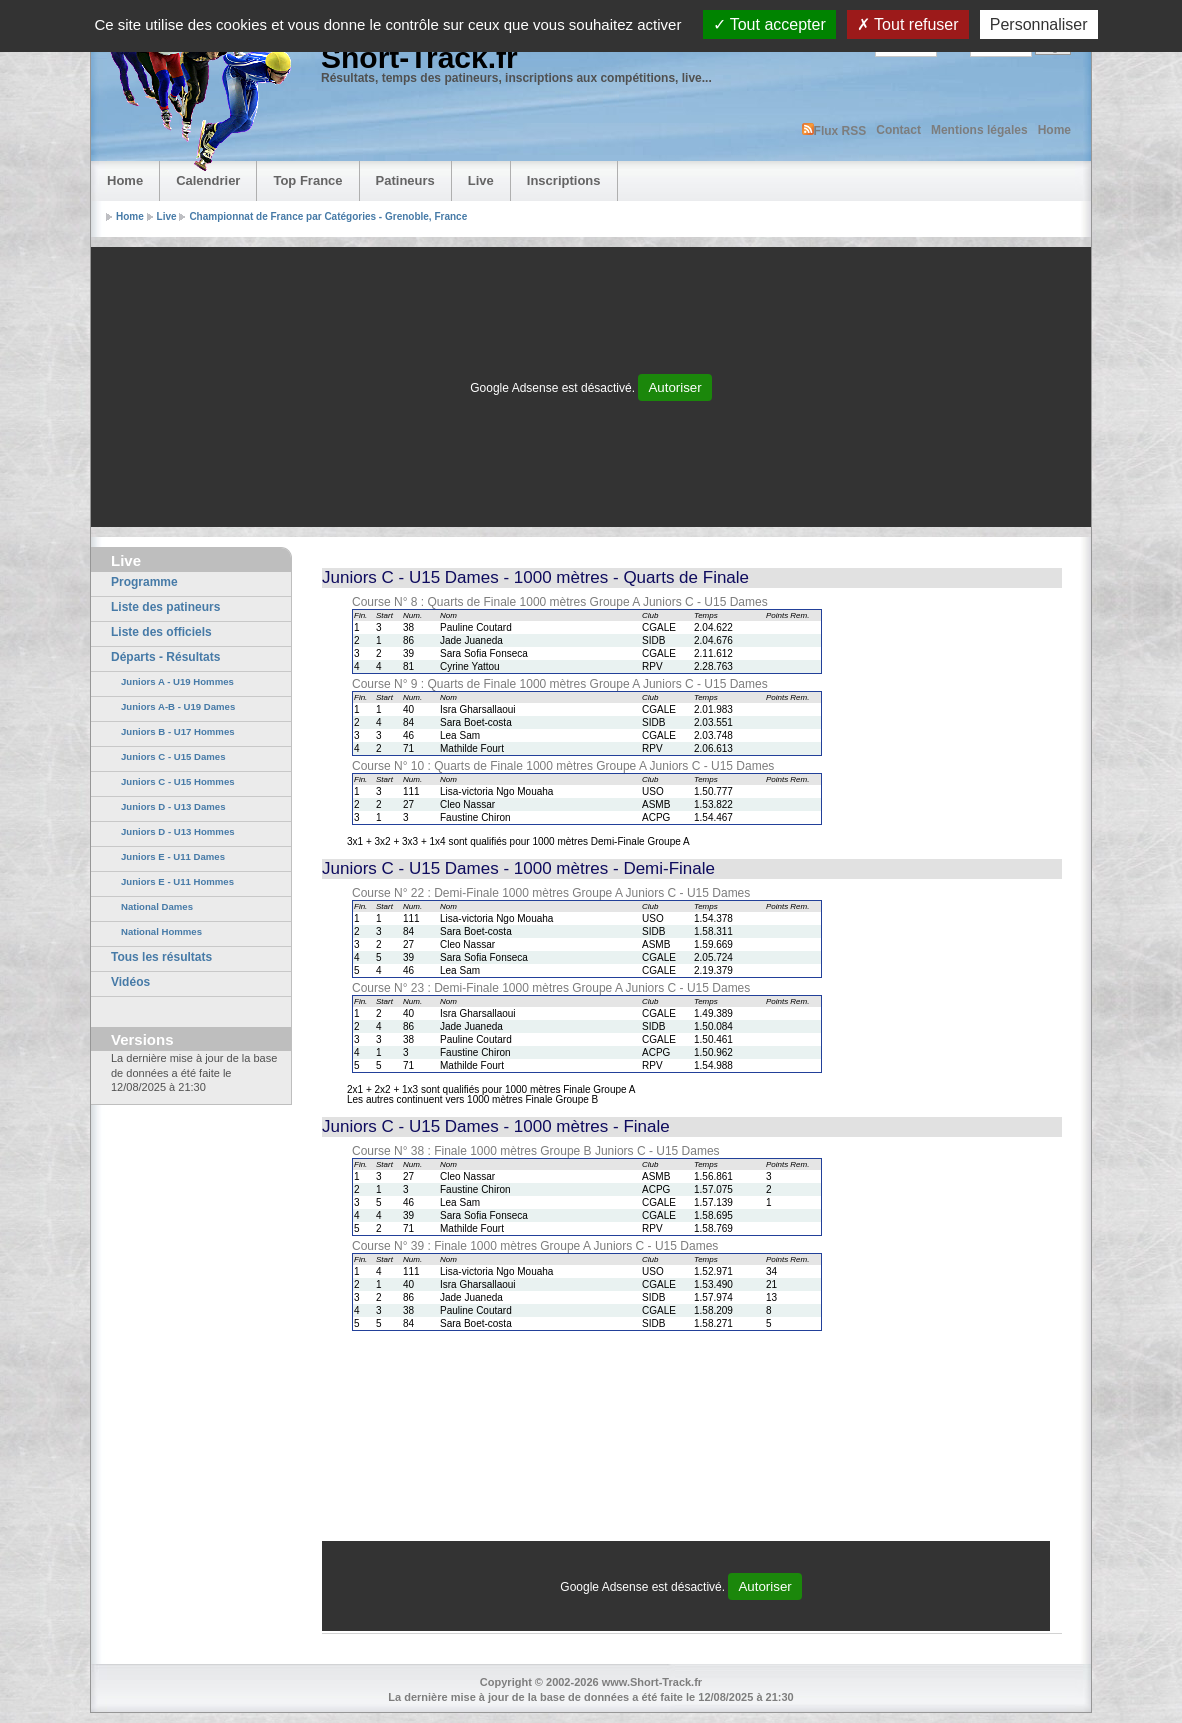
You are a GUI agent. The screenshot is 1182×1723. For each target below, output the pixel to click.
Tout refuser (908, 24)
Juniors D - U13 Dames (173, 806)
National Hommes (161, 931)
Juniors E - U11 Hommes (177, 881)
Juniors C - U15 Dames (173, 756)
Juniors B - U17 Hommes (178, 731)
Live (481, 180)
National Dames (157, 906)
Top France (307, 180)
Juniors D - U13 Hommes (178, 831)
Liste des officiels (161, 632)
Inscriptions (564, 180)
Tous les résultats (161, 957)
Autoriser (674, 387)
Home (1054, 130)
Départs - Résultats (165, 657)
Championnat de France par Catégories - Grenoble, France (328, 216)
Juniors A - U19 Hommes (177, 681)
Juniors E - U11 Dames (173, 856)
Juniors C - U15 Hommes (178, 781)
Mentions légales (979, 130)
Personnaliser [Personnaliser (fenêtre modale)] (1039, 24)
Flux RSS (834, 130)
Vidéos (130, 982)
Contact (898, 130)
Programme (144, 582)
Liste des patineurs (165, 607)
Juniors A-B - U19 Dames (178, 706)
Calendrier (208, 180)
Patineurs (405, 180)
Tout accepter (769, 24)
